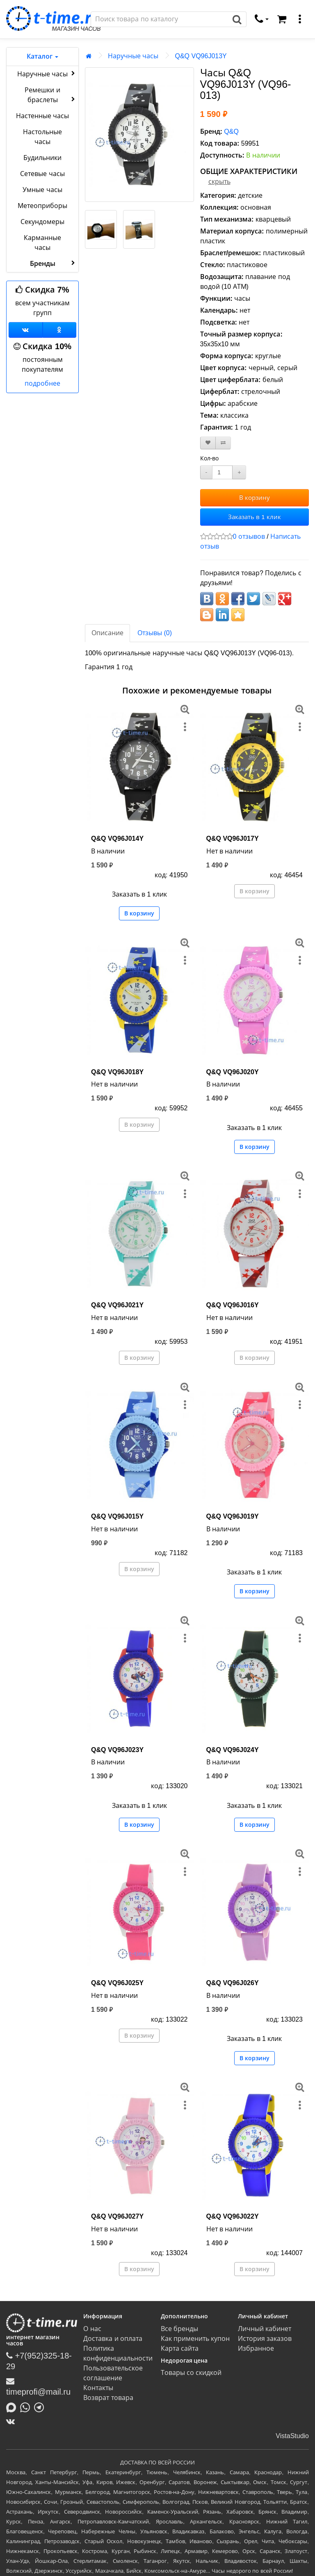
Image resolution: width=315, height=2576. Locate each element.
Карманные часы (42, 242)
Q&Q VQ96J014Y (117, 838)
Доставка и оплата (112, 2338)
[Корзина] (282, 19)
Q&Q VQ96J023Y (117, 1749)
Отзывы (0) (154, 632)
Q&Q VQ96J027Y (117, 2216)
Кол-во (209, 458)
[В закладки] (208, 443)
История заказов (265, 2338)
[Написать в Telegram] (41, 2406)
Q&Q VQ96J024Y (232, 1749)
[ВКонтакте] (12, 2421)
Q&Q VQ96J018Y (117, 1071)
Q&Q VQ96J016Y (232, 1305)
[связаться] (262, 19)
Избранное (256, 2348)
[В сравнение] (223, 443)
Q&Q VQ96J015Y (117, 1516)
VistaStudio (292, 2435)
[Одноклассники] (60, 330)
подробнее (42, 383)
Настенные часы (42, 115)
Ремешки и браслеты (51, 95)
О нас (92, 2328)
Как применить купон (195, 2338)
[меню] (300, 19)
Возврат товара (108, 2397)
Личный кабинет (264, 2328)
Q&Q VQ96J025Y (117, 1982)
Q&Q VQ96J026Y (232, 1982)
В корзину (254, 497)
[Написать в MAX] (13, 2406)
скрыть (219, 181)
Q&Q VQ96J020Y (232, 1071)
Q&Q (231, 131)
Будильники (42, 157)
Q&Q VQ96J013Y (200, 56)
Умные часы (42, 189)
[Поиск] (159, 19)
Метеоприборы (42, 205)
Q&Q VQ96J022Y (232, 2216)
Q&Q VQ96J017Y (232, 838)
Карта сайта (180, 2348)
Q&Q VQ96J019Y (232, 1516)
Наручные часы (47, 73)
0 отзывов (249, 536)
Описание (107, 632)
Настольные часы (42, 136)
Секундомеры (42, 221)
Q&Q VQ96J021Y (117, 1305)
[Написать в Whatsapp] (27, 2406)
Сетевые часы (42, 173)
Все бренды (179, 2328)
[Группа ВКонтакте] (26, 330)
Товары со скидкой (191, 2372)
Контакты (98, 2387)
